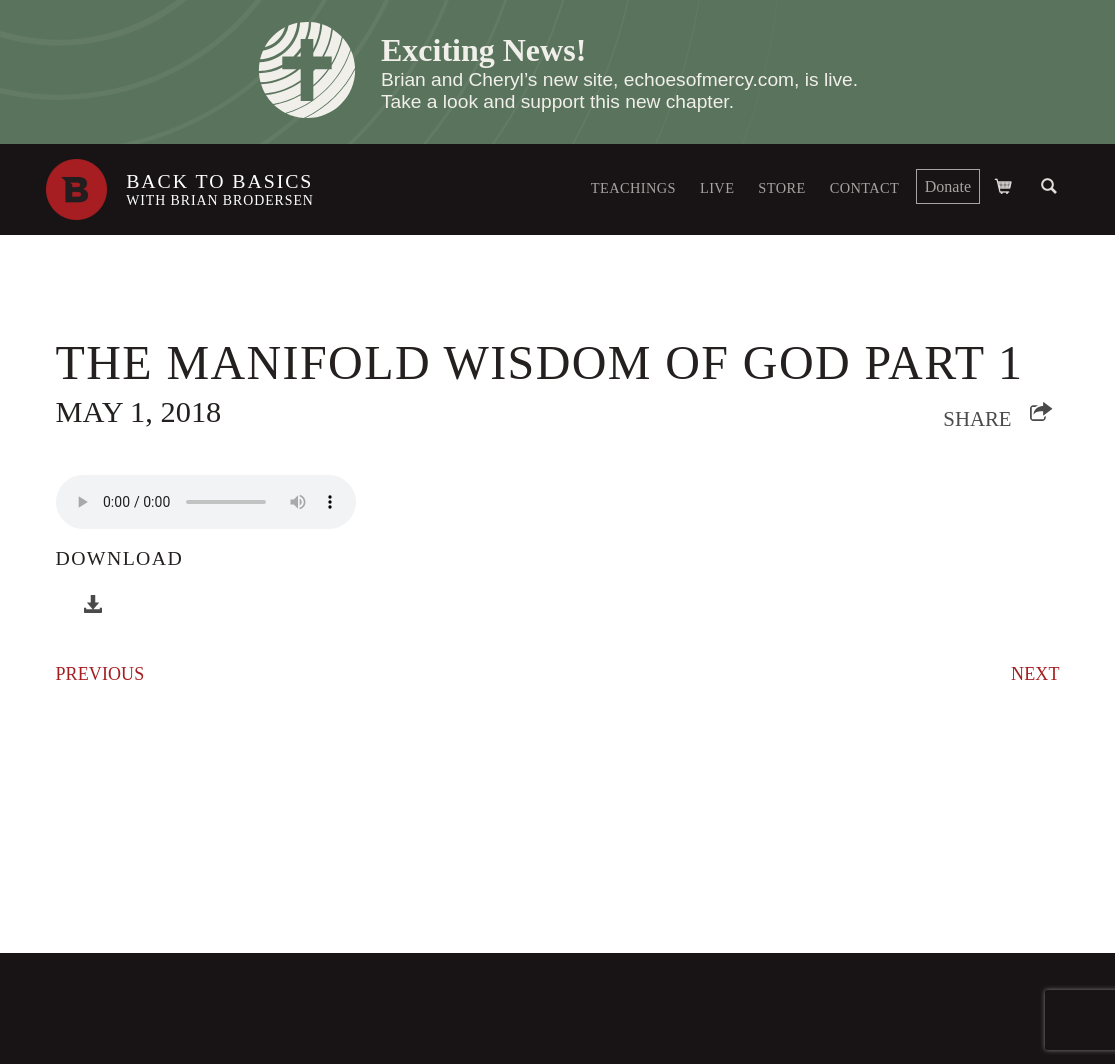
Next (1035, 674)
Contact (865, 188)
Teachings (633, 188)
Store (781, 188)
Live (717, 188)
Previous (100, 674)
